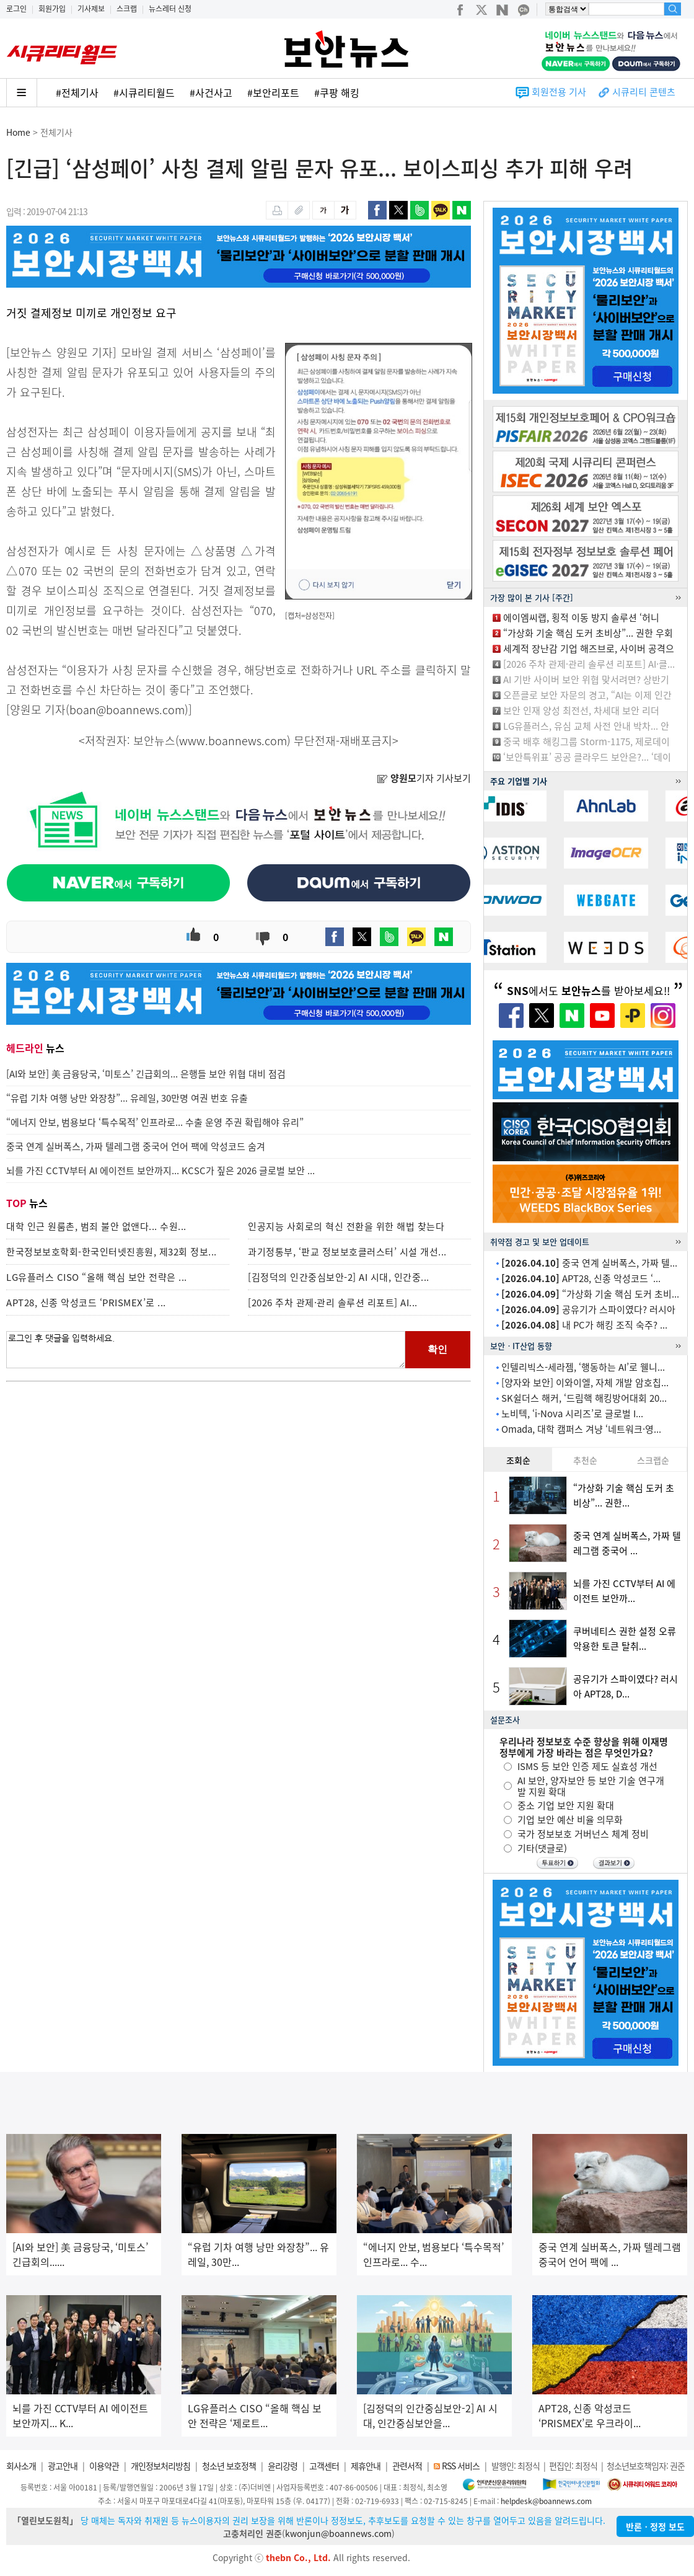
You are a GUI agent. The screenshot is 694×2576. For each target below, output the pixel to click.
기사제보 (91, 8)
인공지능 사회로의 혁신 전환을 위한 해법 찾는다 (346, 1226)
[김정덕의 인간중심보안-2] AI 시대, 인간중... (338, 1277)
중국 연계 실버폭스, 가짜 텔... (589, 1263)
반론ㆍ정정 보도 (655, 2526)
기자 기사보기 (424, 778)
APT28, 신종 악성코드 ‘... (581, 1278)
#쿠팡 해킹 (336, 92)
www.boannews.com (233, 740)
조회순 (518, 1460)
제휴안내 (365, 2465)
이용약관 (104, 2465)
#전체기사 (77, 92)
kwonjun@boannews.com (338, 2533)
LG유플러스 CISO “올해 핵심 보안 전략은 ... (96, 1277)
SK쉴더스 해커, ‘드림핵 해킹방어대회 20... (584, 1398)
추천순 (585, 1460)
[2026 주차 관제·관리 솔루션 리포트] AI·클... (589, 664)
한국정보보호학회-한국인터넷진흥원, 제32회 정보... (111, 1252)
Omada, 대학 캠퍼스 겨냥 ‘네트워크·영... (581, 1429)
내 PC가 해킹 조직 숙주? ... (584, 1325)
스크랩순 (653, 1460)
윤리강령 (282, 2465)
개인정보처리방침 (160, 2465)
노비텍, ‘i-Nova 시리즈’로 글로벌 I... (572, 1413)
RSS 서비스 (461, 2465)
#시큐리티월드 (144, 92)
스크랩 (126, 8)
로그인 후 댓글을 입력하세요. (205, 1349)
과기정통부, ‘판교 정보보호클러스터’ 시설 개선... (347, 1252)
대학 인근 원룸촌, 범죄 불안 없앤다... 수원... (96, 1226)
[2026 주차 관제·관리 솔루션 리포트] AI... (333, 1302)
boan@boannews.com (127, 709)
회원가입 (52, 8)
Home (18, 132)
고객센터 (324, 2465)
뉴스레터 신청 (170, 8)
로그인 (16, 8)
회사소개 (21, 2465)
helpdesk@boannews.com (546, 2501)
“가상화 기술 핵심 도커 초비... (590, 1294)
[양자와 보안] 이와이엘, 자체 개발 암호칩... (585, 1382)
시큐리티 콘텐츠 (643, 92)
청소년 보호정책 (229, 2465)
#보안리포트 (273, 92)
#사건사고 (211, 92)
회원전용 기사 (559, 92)
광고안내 (62, 2465)
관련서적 (407, 2465)
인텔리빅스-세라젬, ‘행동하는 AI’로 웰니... (583, 1367)
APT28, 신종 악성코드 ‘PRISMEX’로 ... (86, 1302)
